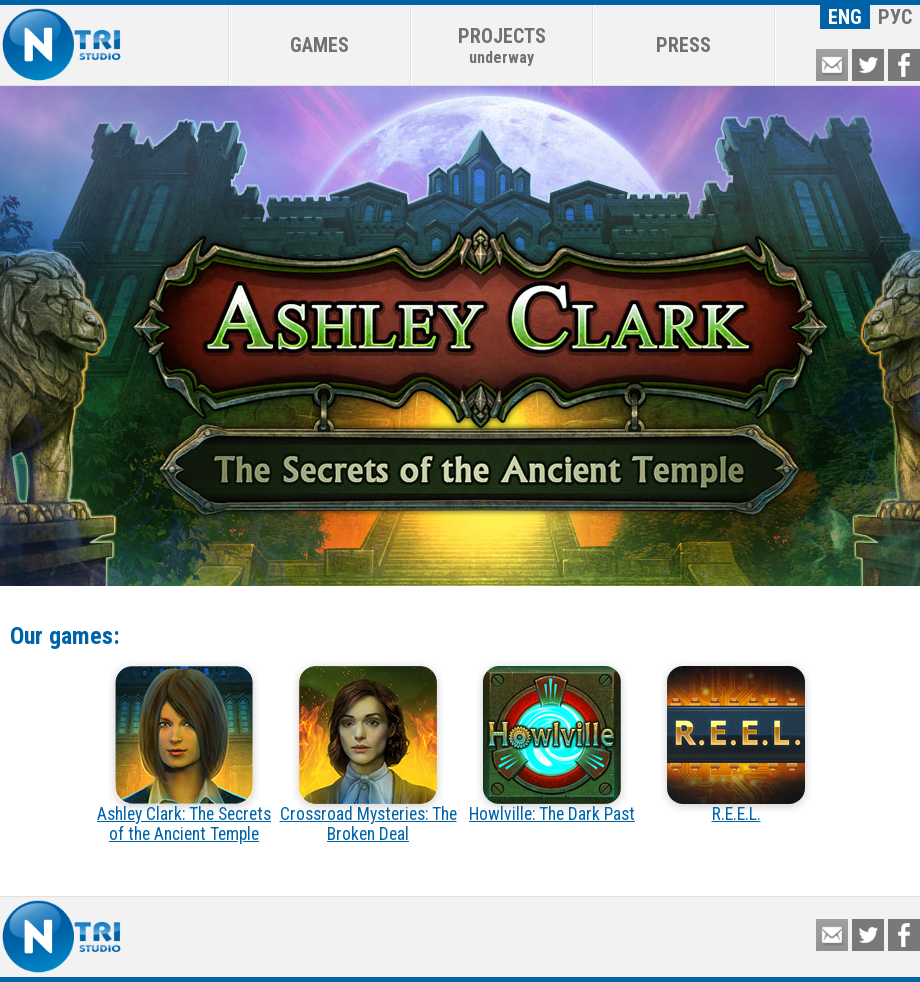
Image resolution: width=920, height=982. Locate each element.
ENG (845, 17)
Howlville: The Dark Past (552, 745)
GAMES (319, 45)
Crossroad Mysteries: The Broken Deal (368, 755)
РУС (895, 17)
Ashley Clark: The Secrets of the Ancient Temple (184, 755)
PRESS (683, 45)
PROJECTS (502, 45)
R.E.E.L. (736, 745)
